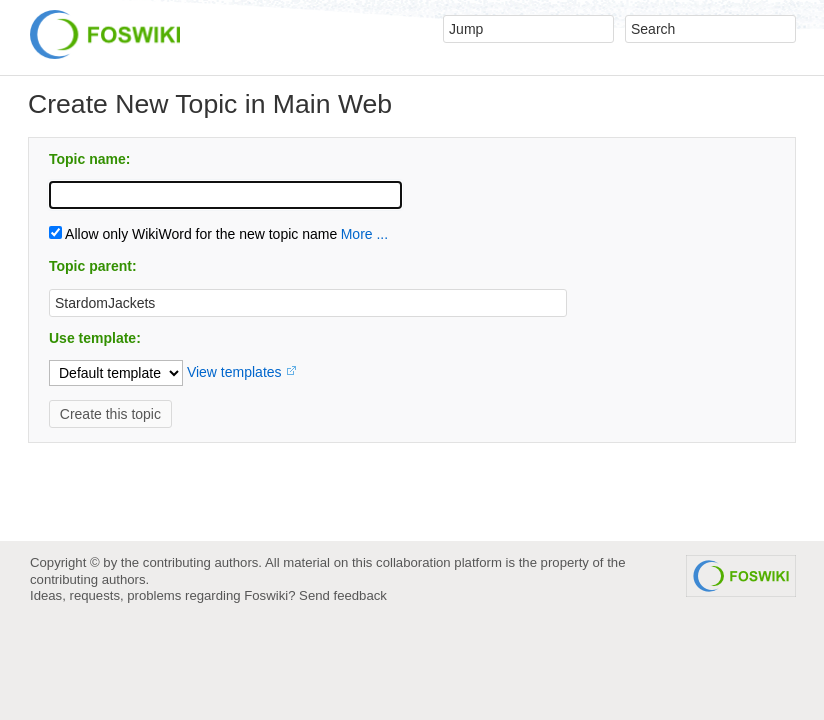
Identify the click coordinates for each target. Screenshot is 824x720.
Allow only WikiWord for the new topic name (193, 234)
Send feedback (343, 595)
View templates (234, 372)
